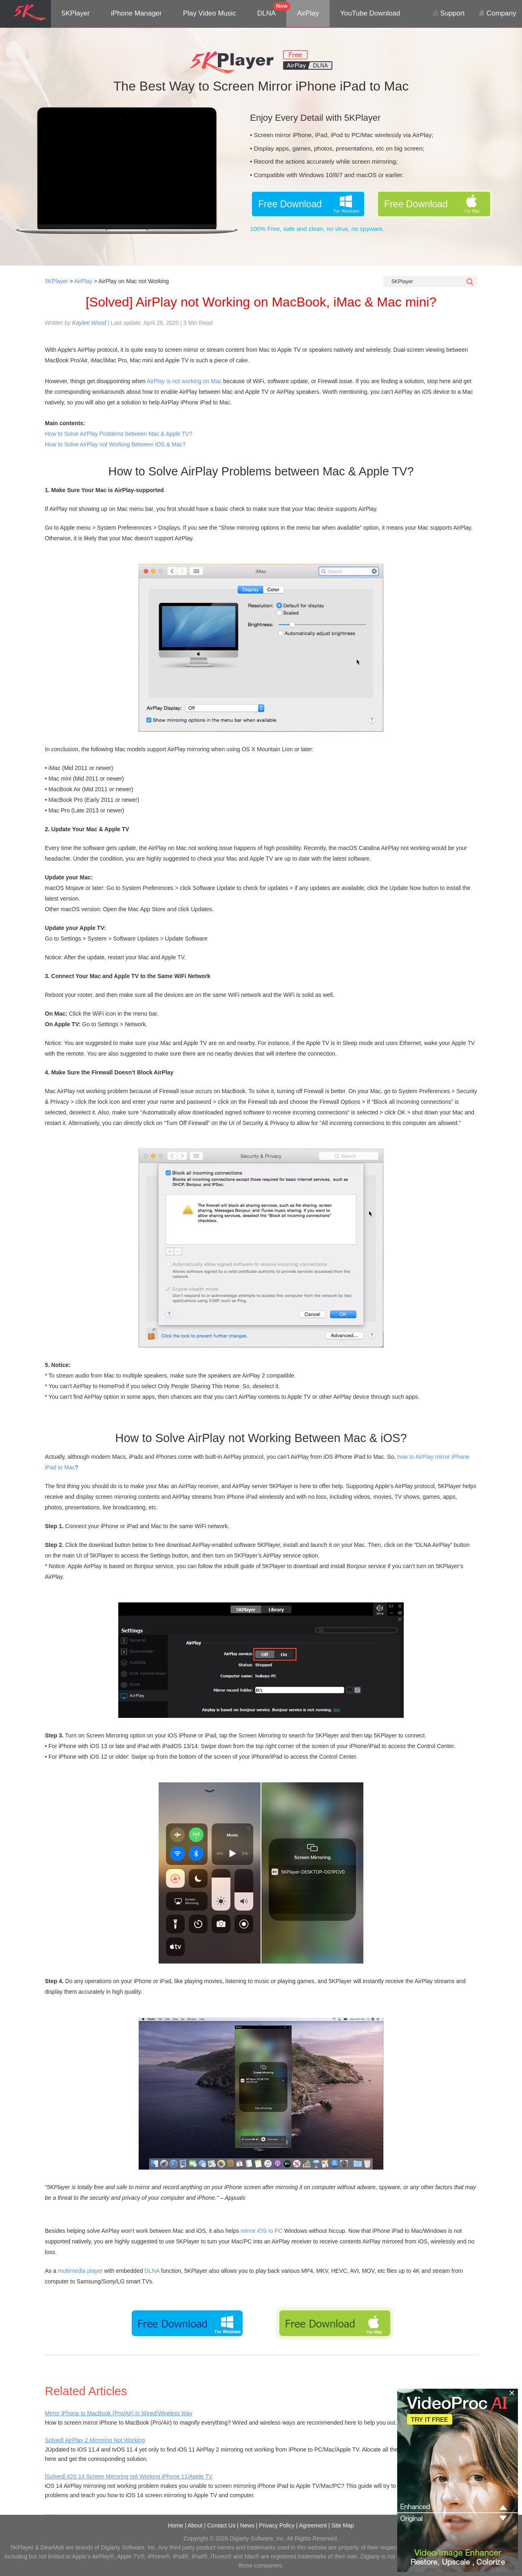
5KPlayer (76, 13)
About (195, 2525)
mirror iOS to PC (262, 2231)
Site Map (343, 2525)
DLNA (266, 13)
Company (497, 13)
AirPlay (308, 13)
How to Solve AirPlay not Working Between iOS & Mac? (115, 444)
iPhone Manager (136, 13)
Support (448, 13)
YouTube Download (370, 13)
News (247, 2525)
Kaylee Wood (89, 323)
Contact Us (221, 2525)
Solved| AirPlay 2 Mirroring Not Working (95, 2440)
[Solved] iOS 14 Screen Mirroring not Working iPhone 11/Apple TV (128, 2476)
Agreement (313, 2525)
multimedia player (80, 2271)
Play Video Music (209, 13)
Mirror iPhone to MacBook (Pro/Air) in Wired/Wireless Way (118, 2413)
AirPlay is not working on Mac (184, 381)
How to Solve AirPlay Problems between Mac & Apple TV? (118, 433)
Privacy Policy (276, 2525)
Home (175, 2525)
